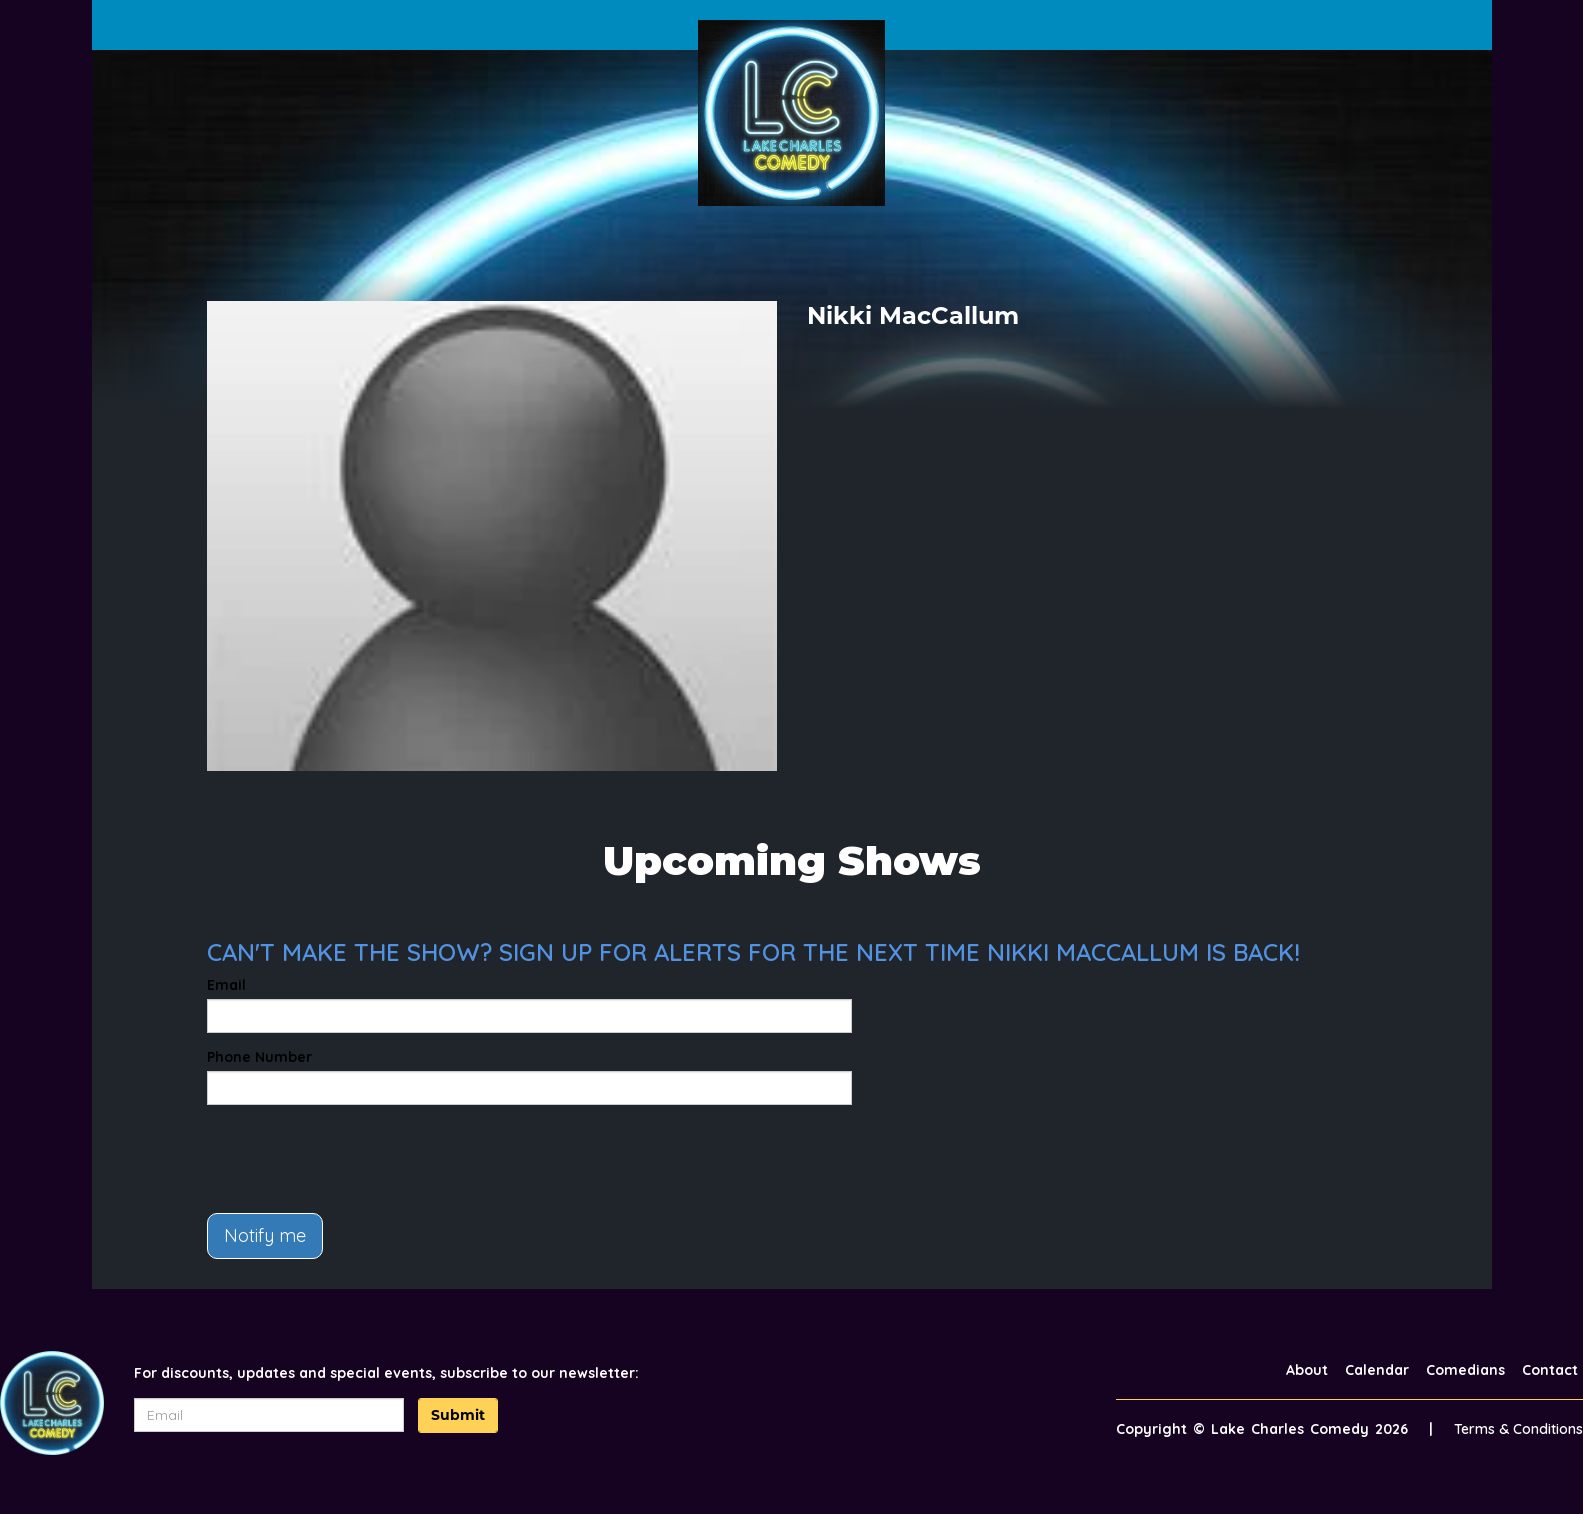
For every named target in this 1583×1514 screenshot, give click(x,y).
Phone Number (259, 1057)
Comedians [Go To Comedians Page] (1465, 1370)
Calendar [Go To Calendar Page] (1377, 1370)
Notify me (265, 1235)
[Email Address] (269, 1415)
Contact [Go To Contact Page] (1550, 1370)
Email (226, 985)
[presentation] (359, 1159)
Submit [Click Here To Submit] (458, 1415)
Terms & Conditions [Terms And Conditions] (1518, 1429)
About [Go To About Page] (1307, 1370)
